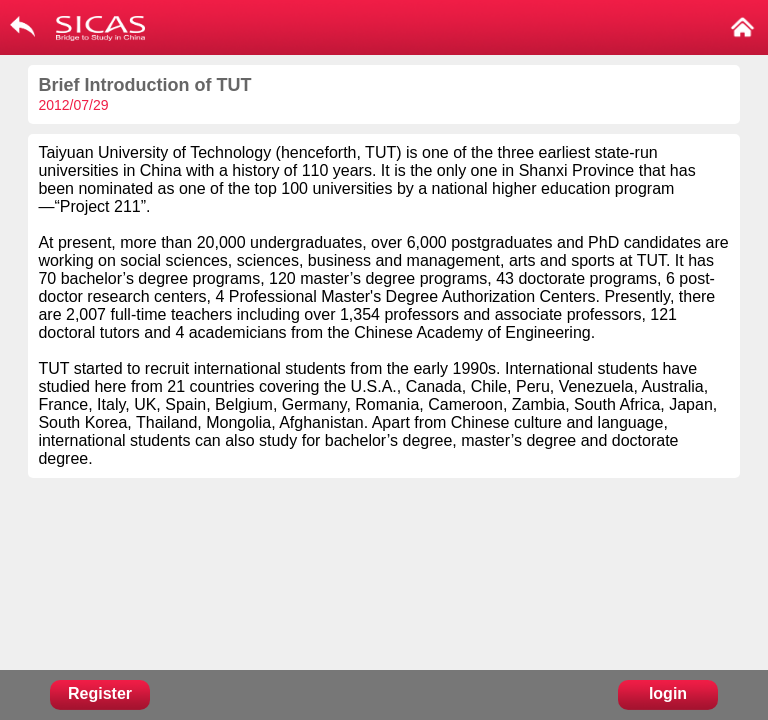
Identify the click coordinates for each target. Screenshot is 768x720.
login (668, 693)
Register (100, 693)
